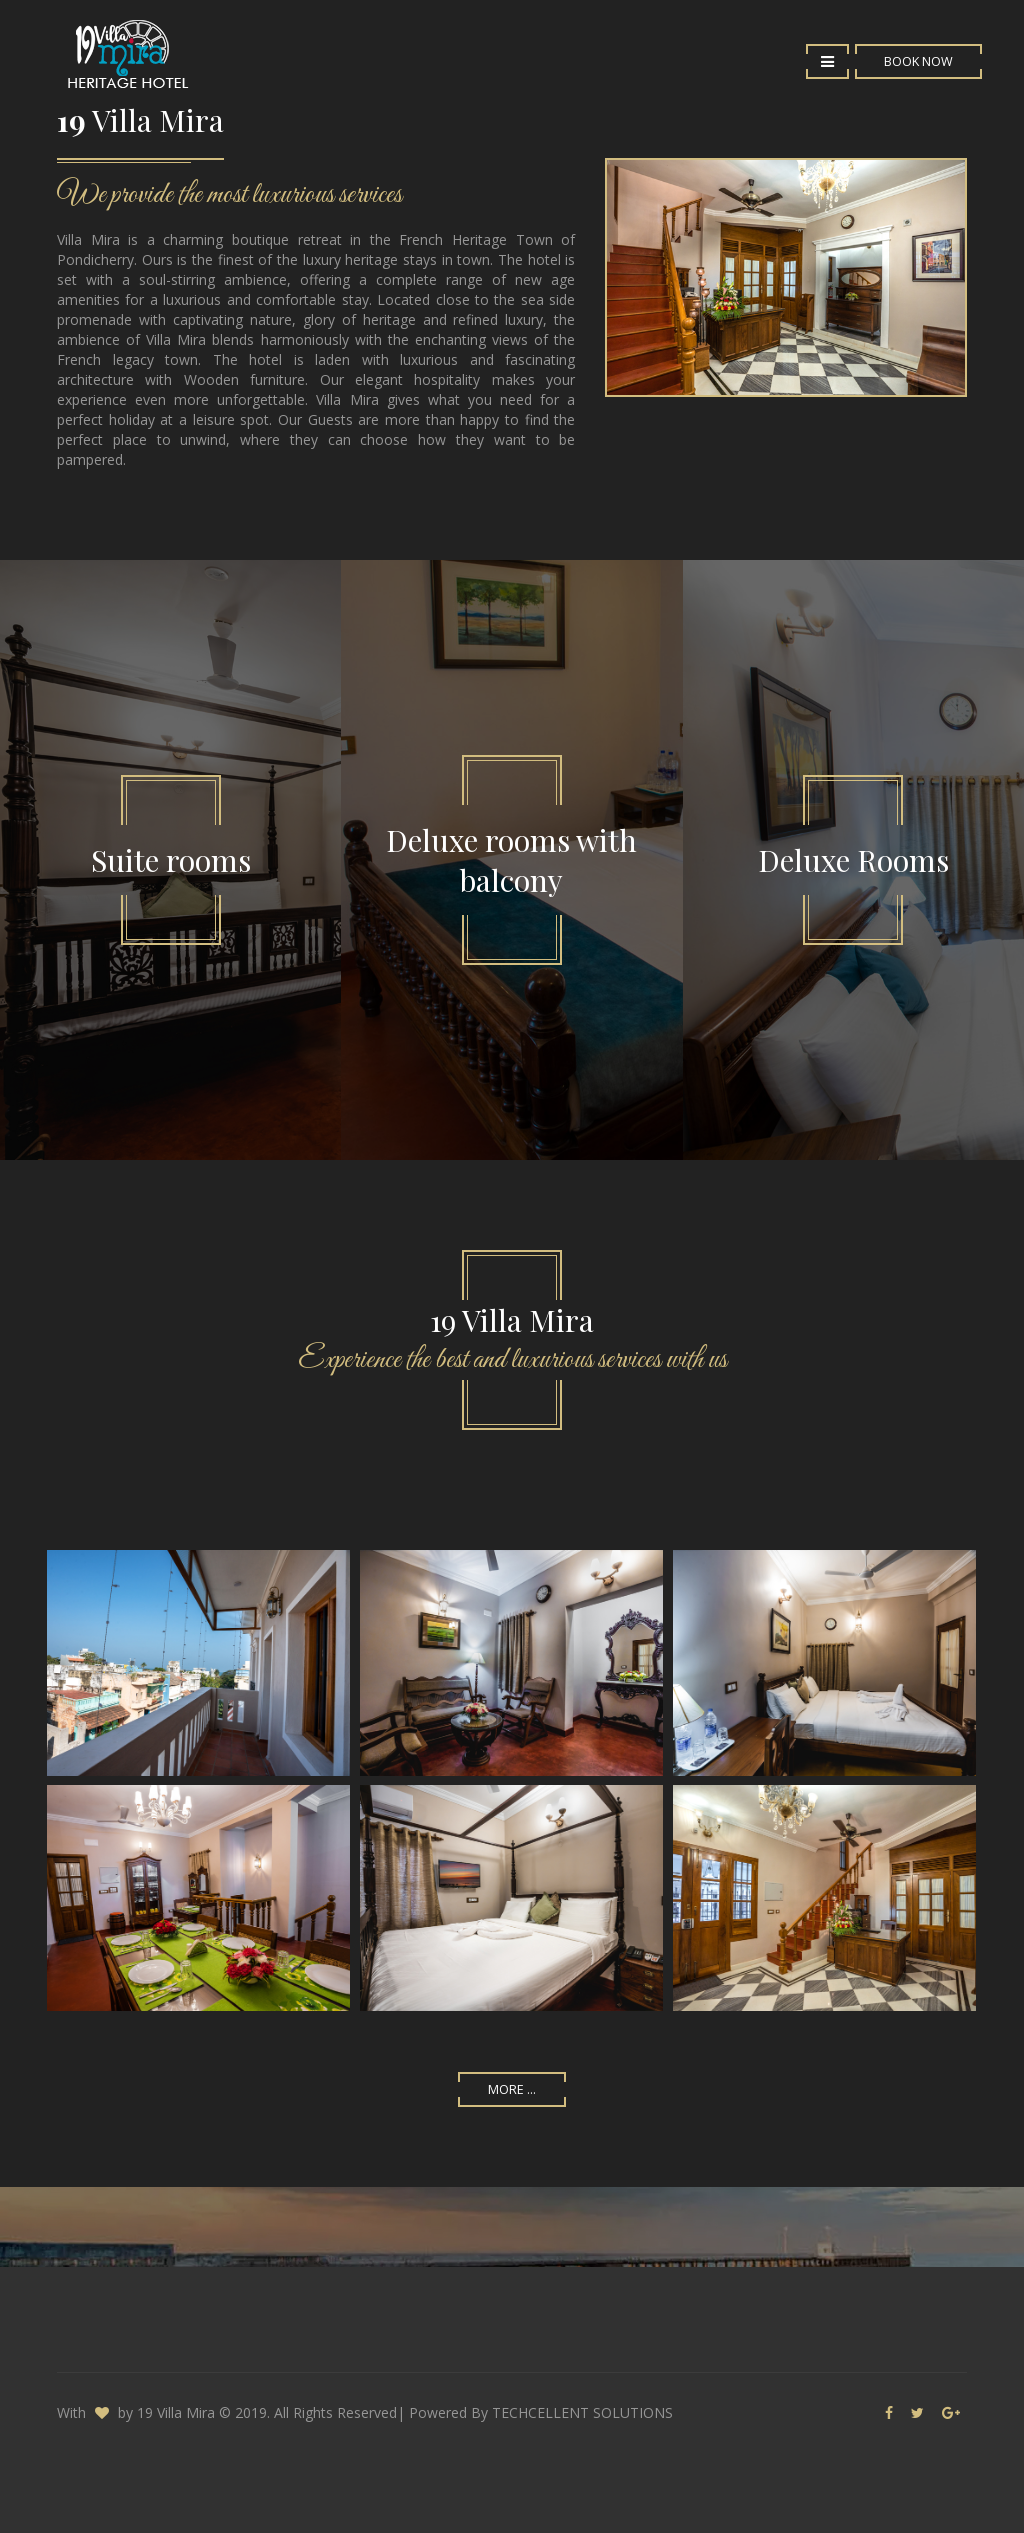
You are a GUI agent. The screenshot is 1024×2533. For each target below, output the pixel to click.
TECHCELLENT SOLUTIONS (582, 2412)
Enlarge (198, 1663)
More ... (512, 2089)
